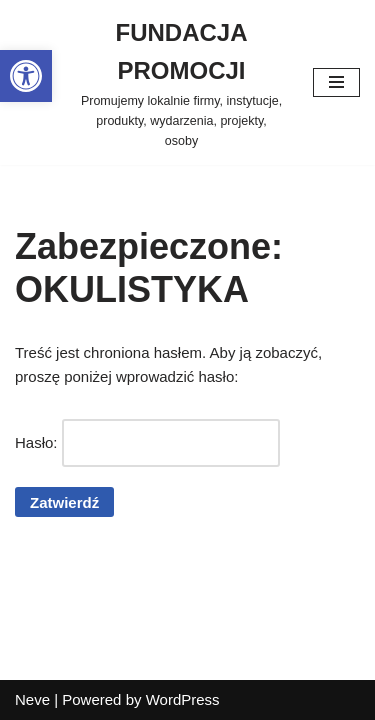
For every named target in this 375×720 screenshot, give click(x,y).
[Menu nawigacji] (336, 82)
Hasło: (147, 443)
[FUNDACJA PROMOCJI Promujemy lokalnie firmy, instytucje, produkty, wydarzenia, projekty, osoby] (181, 82)
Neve (32, 699)
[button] (26, 76)
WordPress (183, 699)
